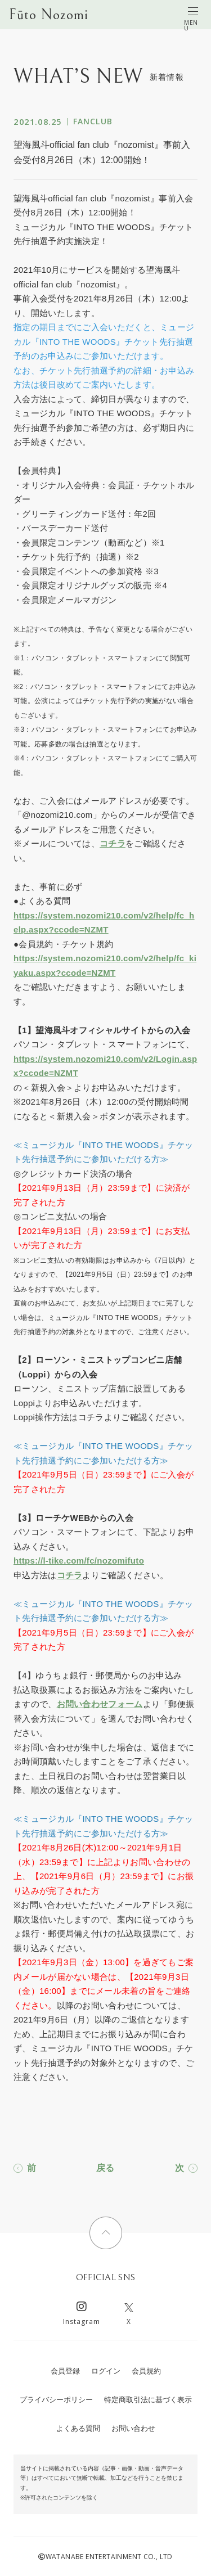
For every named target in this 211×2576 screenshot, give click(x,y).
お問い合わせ (133, 2428)
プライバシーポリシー (56, 2399)
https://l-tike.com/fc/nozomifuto (79, 1560)
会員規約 (146, 2371)
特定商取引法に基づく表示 (148, 2399)
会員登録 (65, 2371)
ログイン (105, 2371)
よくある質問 (78, 2428)
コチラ (112, 843)
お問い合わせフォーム (100, 1704)
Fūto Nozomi (48, 14)
